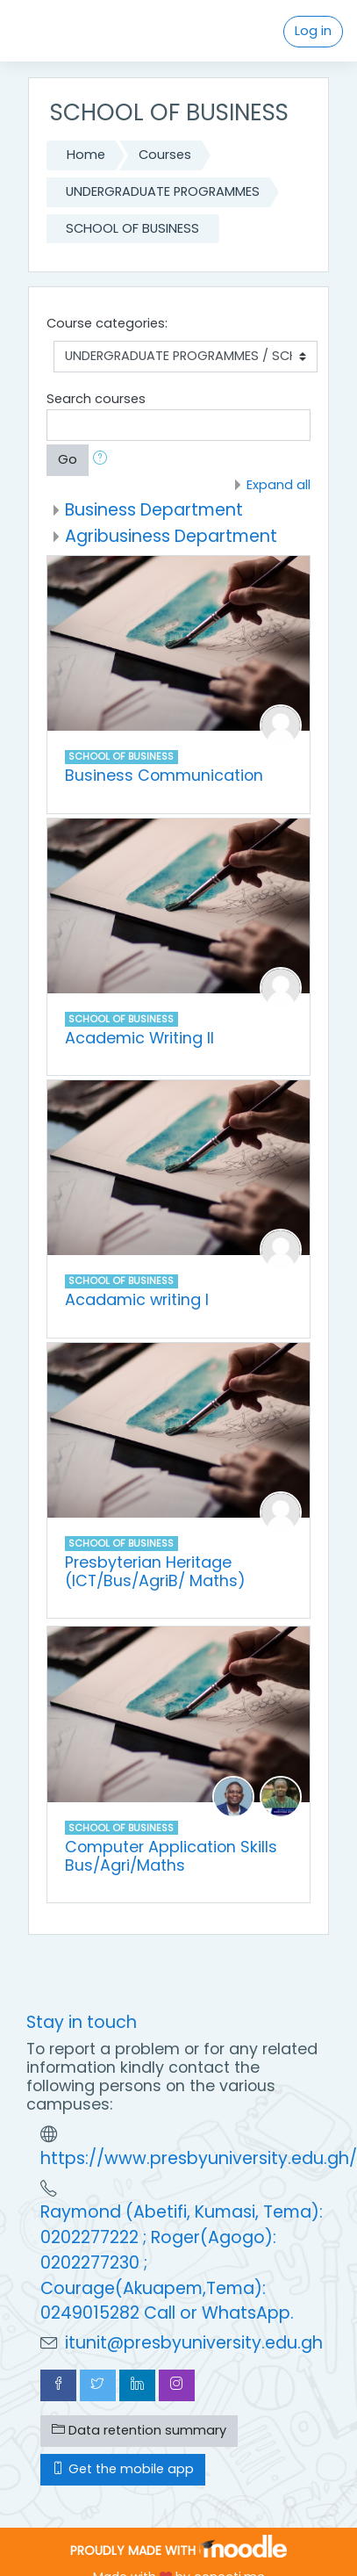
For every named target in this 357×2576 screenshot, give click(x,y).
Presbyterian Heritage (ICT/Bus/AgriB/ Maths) (155, 1571)
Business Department (154, 510)
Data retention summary (139, 2430)
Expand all (278, 485)
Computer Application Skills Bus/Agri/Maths (171, 1856)
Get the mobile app (123, 2469)
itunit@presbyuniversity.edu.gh (194, 2343)
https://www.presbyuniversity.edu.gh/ (198, 2158)
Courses (165, 154)
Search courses (96, 399)
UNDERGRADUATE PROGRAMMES (163, 191)
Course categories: (107, 323)
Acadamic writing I (137, 1299)
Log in (313, 31)
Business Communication (164, 775)
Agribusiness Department (171, 536)
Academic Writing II (139, 1038)
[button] (103, 460)
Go (67, 459)
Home (86, 154)
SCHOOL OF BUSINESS (132, 228)
